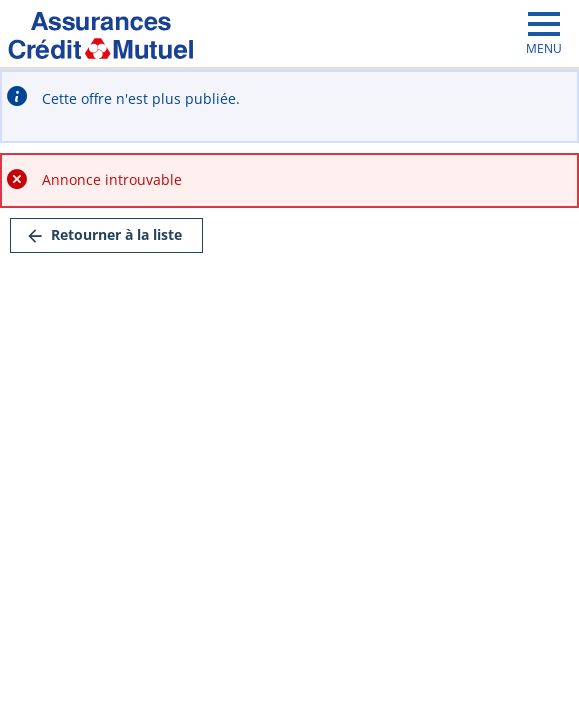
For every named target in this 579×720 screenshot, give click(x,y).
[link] (106, 235)
